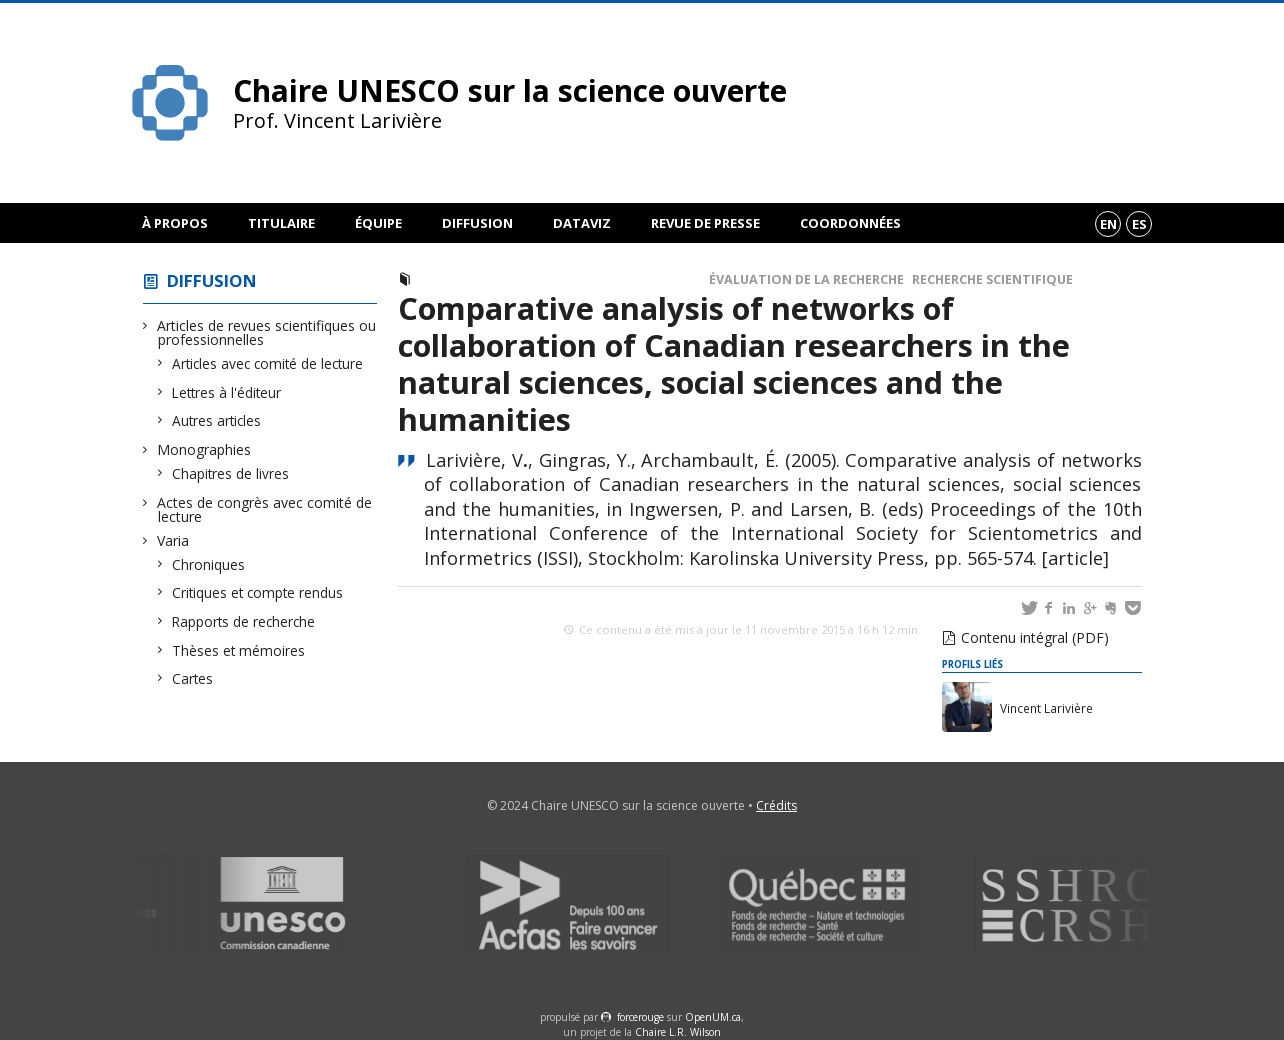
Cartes (193, 678)
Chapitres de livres (231, 473)
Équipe (378, 223)
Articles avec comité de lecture (268, 363)
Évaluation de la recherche (806, 279)
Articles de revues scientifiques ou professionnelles (267, 332)
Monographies (204, 449)
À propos (175, 223)
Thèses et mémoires (239, 650)
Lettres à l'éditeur (227, 392)
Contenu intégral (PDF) (1035, 637)
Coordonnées (850, 223)
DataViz (582, 223)
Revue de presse (705, 223)
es (1139, 224)
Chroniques (209, 564)
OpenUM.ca (713, 1017)
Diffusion (477, 223)
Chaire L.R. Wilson (678, 1032)
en (1108, 224)
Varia (173, 540)
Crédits (776, 805)
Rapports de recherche (244, 621)
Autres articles (217, 420)
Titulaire (281, 223)
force (640, 1017)
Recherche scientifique (992, 279)
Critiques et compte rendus (258, 592)
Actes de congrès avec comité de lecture (265, 509)
